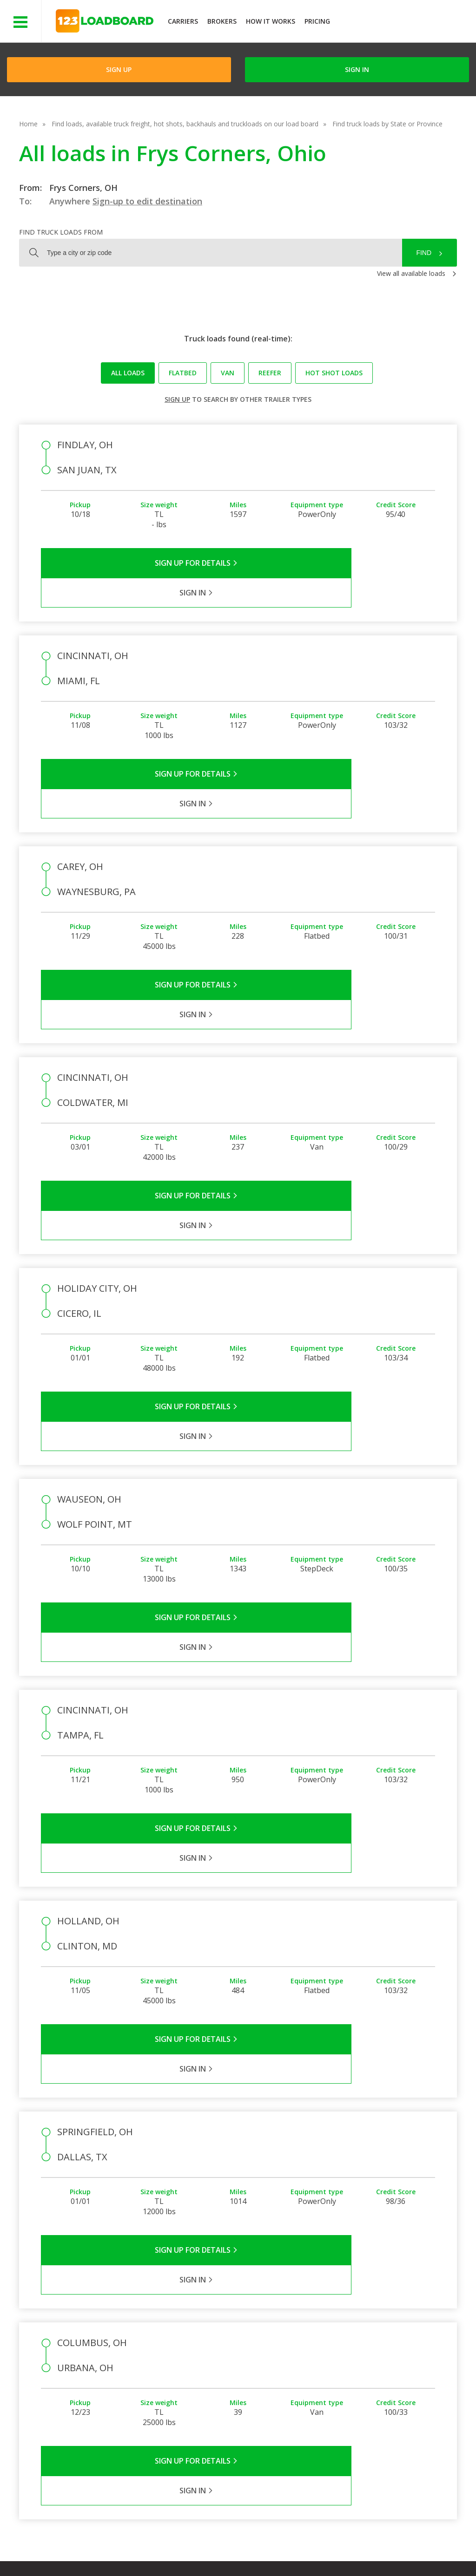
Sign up (177, 399)
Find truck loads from (61, 232)
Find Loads (381, 2328)
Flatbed (183, 372)
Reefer (269, 372)
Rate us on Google (82, 2556)
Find (423, 252)
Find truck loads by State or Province (387, 123)
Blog (245, 2368)
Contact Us (321, 2547)
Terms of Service (73, 2547)
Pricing (317, 21)
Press (246, 2355)
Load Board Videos (330, 2368)
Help (241, 2547)
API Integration (195, 2547)
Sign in (357, 69)
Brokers (222, 21)
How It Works (270, 21)
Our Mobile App (388, 2355)
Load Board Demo (393, 2368)
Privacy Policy (135, 2547)
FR (400, 2547)
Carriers (183, 21)
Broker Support (325, 2355)
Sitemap (367, 2547)
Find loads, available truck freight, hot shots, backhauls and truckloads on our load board (185, 123)
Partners (251, 2341)
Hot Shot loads (334, 372)
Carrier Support (324, 2341)
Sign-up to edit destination (147, 201)
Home (28, 123)
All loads (128, 372)
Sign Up (119, 69)
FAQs (310, 2328)
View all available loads (411, 273)
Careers (276, 2547)
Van (227, 372)
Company (252, 2328)
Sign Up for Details (139, 563)
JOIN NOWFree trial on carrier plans (404, 22)
